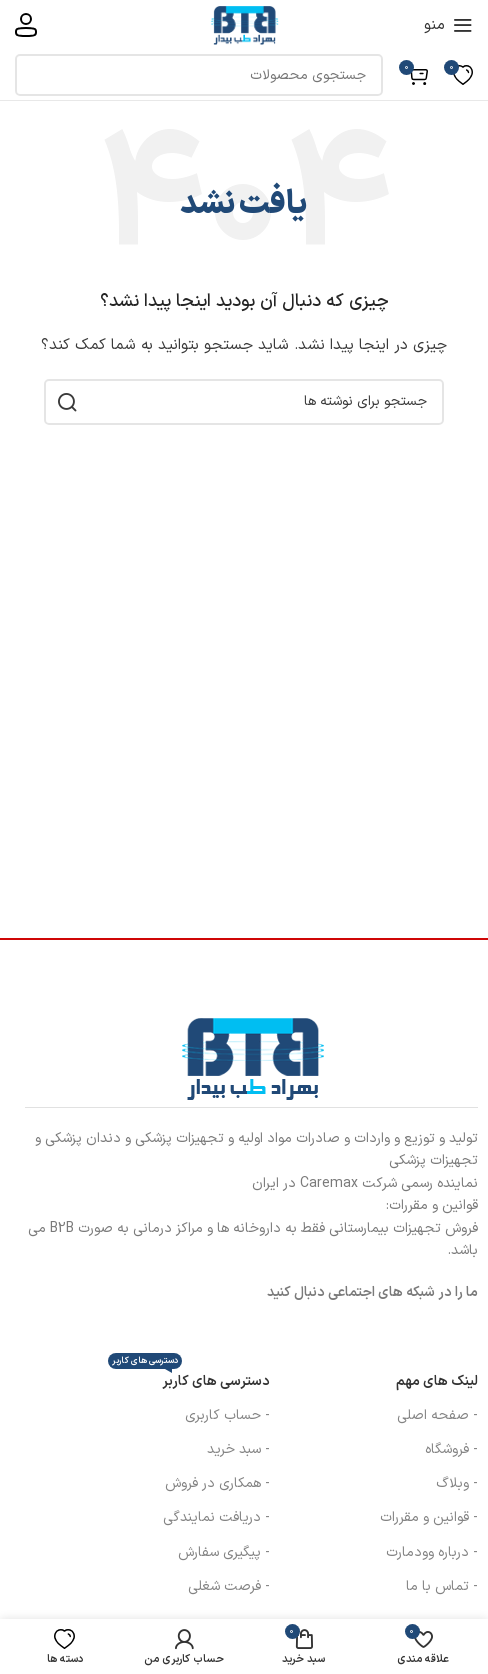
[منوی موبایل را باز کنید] (448, 25)
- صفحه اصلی (437, 1415)
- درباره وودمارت (432, 1552)
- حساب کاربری (227, 1415)
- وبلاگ (457, 1483)
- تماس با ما (442, 1586)
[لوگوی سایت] (244, 24)
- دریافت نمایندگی (216, 1517)
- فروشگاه (451, 1449)
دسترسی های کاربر (189, 1378)
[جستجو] (199, 75)
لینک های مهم (437, 1381)
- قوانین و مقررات (429, 1517)
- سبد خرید (238, 1449)
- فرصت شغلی (229, 1586)
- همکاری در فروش (217, 1483)
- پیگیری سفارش (224, 1552)
